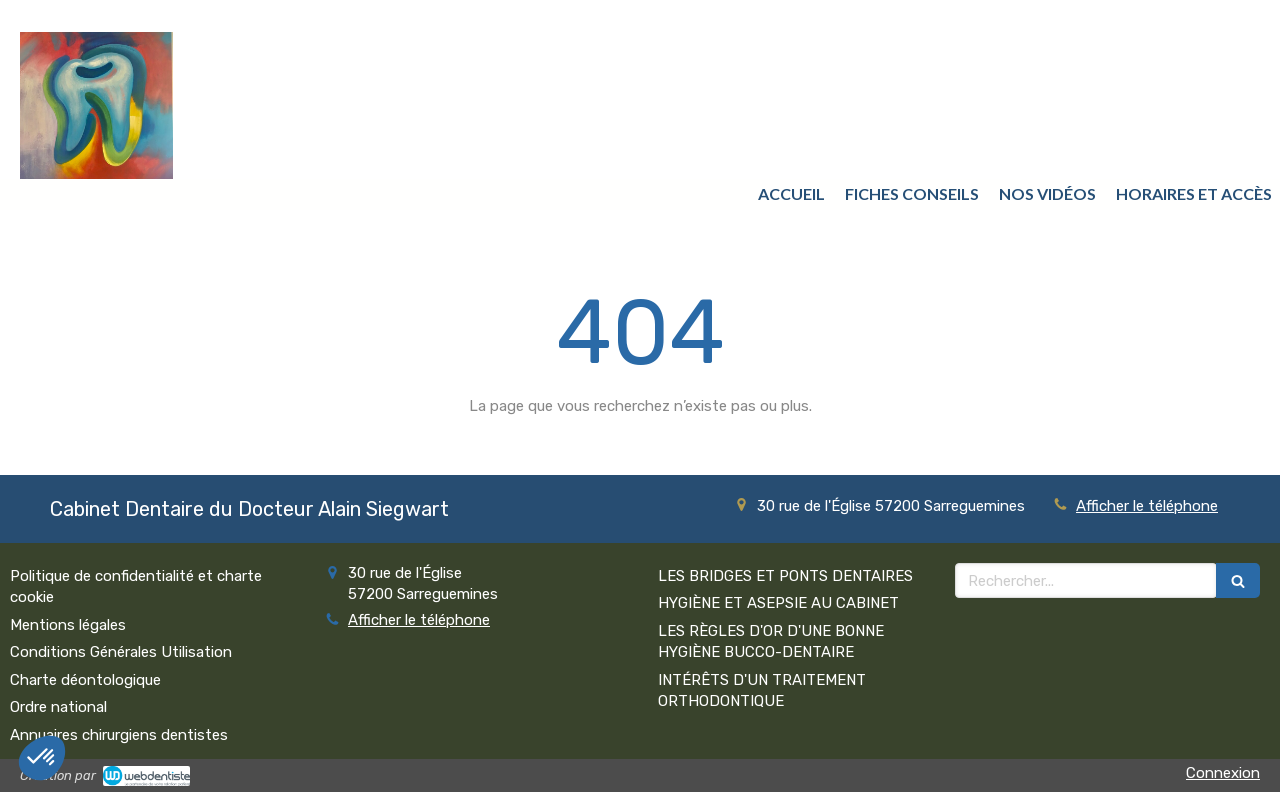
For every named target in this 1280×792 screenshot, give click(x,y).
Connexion (1223, 773)
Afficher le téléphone (1147, 506)
